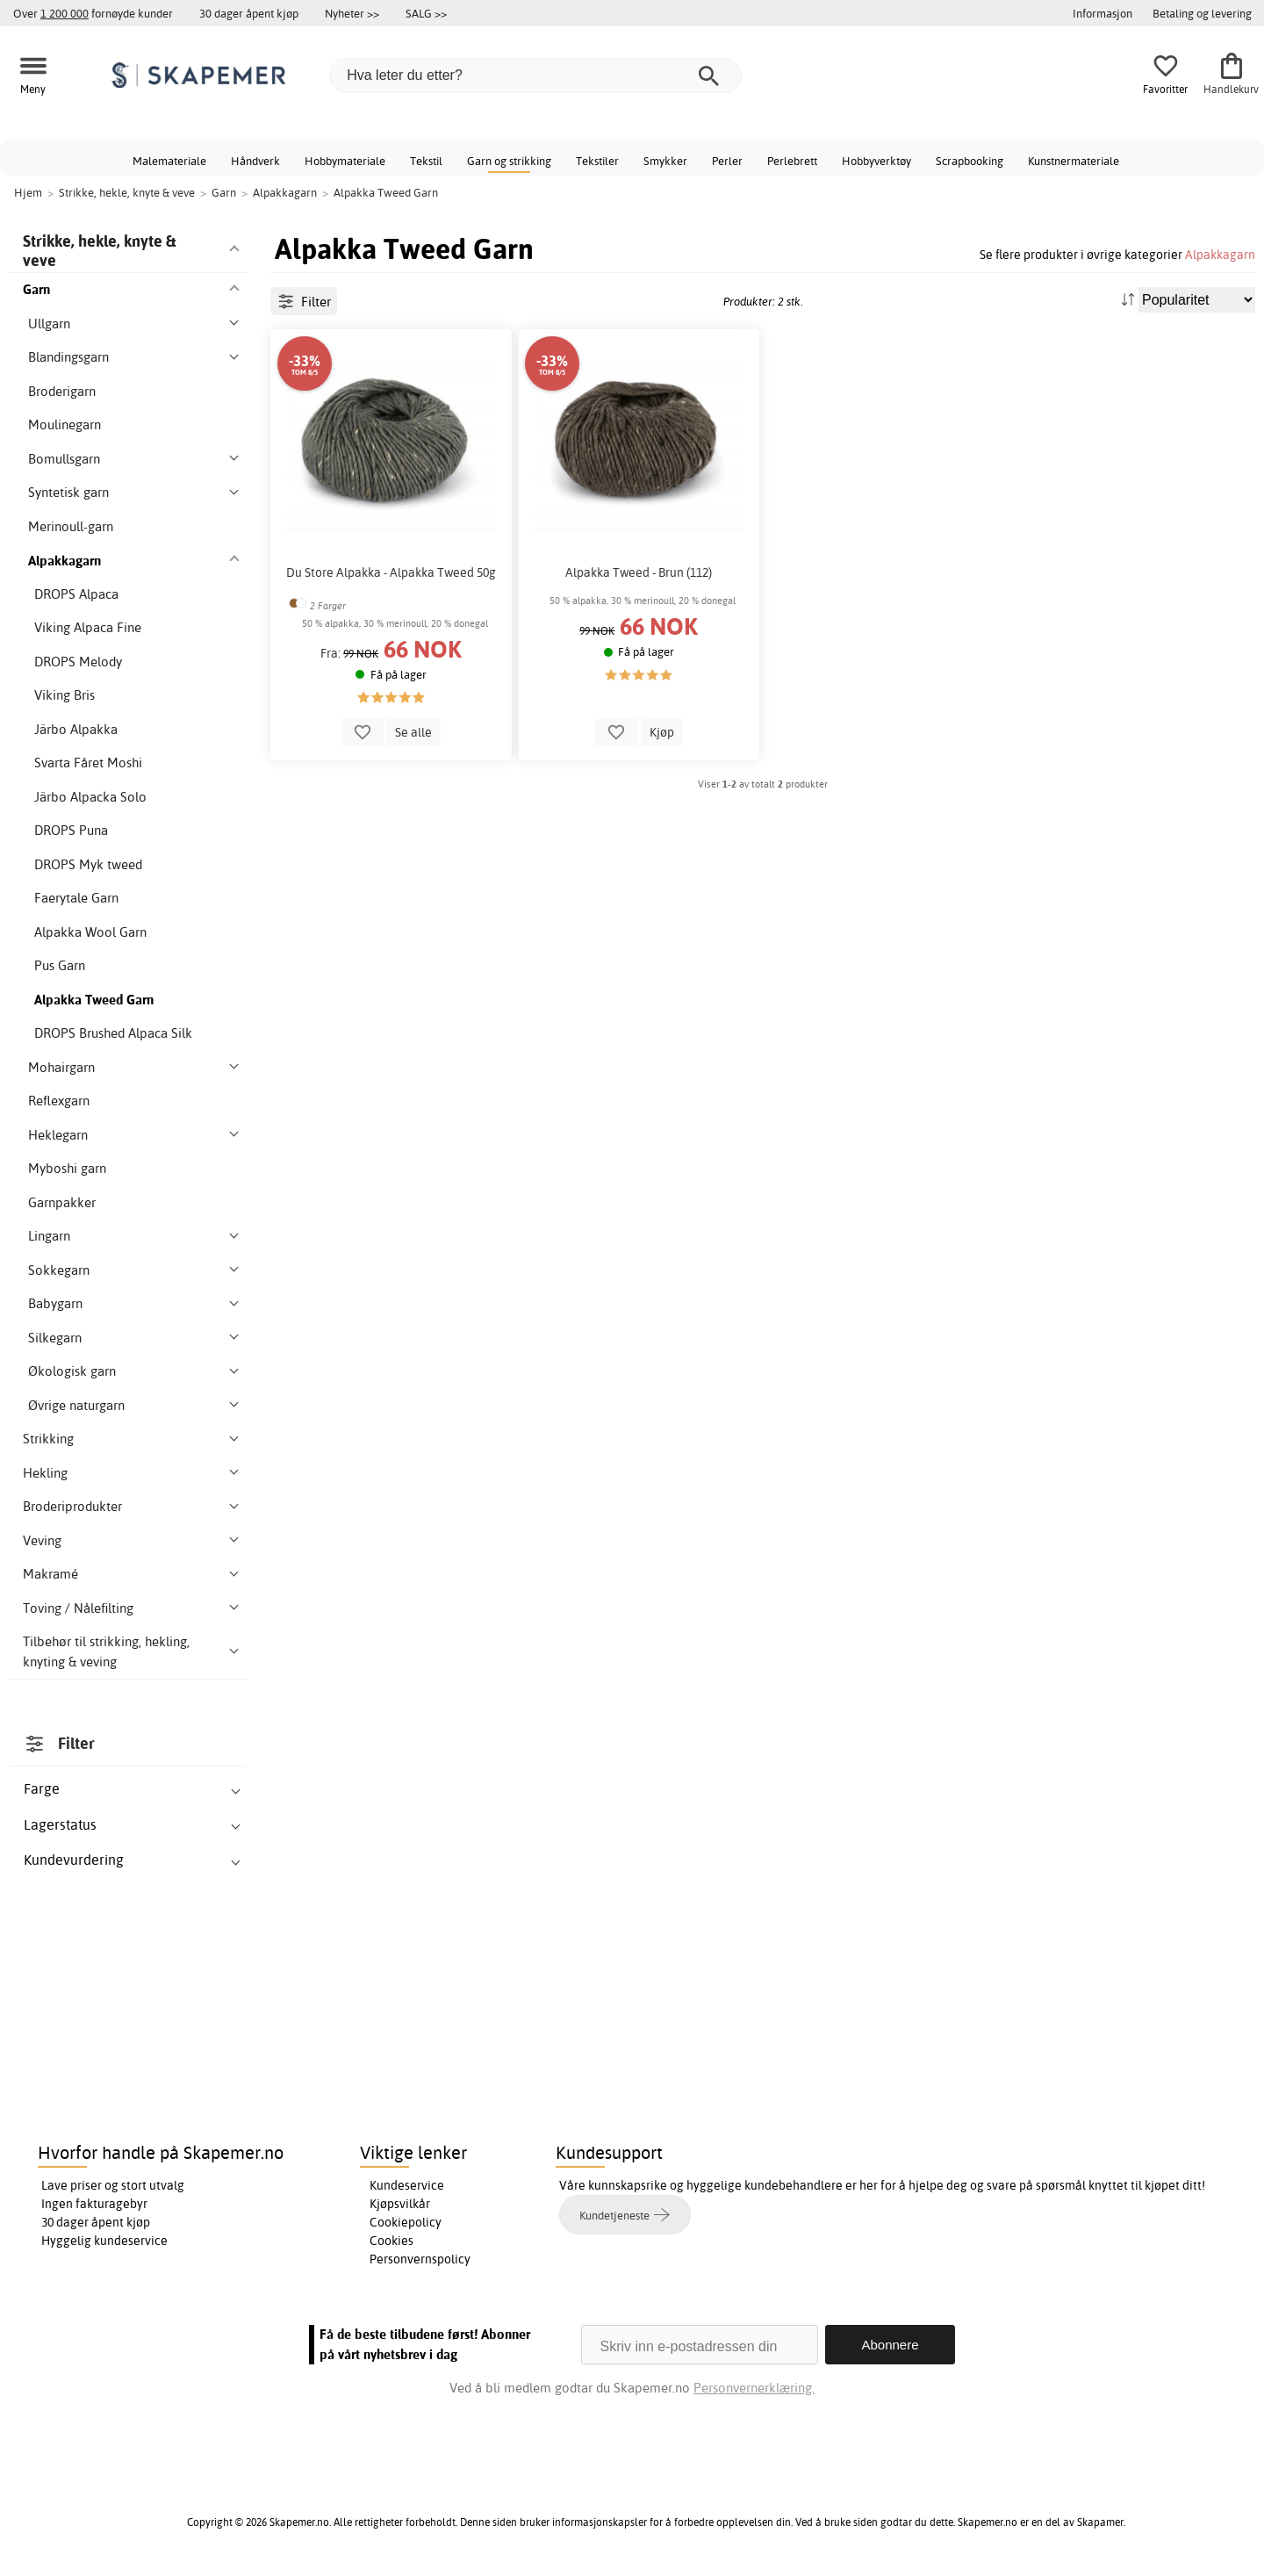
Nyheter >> (352, 13)
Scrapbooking (969, 161)
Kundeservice (407, 2185)
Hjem (28, 192)
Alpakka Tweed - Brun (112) (638, 572)
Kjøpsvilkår (400, 2204)
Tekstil (426, 161)
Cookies (391, 2241)
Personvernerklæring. (754, 2387)
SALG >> (426, 13)
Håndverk (255, 161)
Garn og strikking (509, 161)
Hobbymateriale (345, 161)
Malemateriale (169, 161)
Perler (727, 161)
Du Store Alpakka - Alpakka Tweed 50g (391, 572)
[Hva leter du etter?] (535, 75)
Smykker (665, 161)
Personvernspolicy (420, 2259)
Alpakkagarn (1220, 254)
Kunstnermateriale (1073, 161)
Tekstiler (597, 161)
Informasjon (1102, 13)
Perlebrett (792, 161)
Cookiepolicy (406, 2222)
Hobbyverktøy (876, 161)
